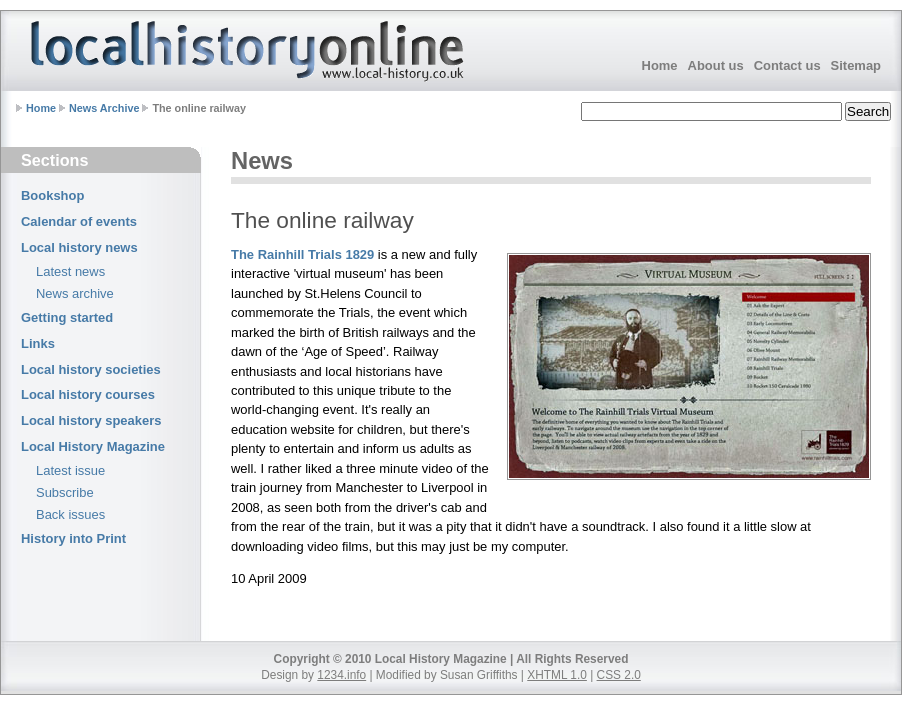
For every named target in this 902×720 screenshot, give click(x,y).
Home (660, 65)
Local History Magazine (93, 446)
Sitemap (856, 65)
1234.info (341, 675)
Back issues (70, 514)
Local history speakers (91, 420)
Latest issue (70, 470)
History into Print (73, 538)
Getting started (67, 317)
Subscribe (65, 492)
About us (716, 65)
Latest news (70, 271)
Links (38, 343)
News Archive (104, 108)
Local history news (79, 247)
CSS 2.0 (619, 675)
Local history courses (88, 394)
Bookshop (52, 195)
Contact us (787, 65)
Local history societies (91, 369)
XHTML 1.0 (557, 675)
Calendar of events (79, 221)
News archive (75, 293)
